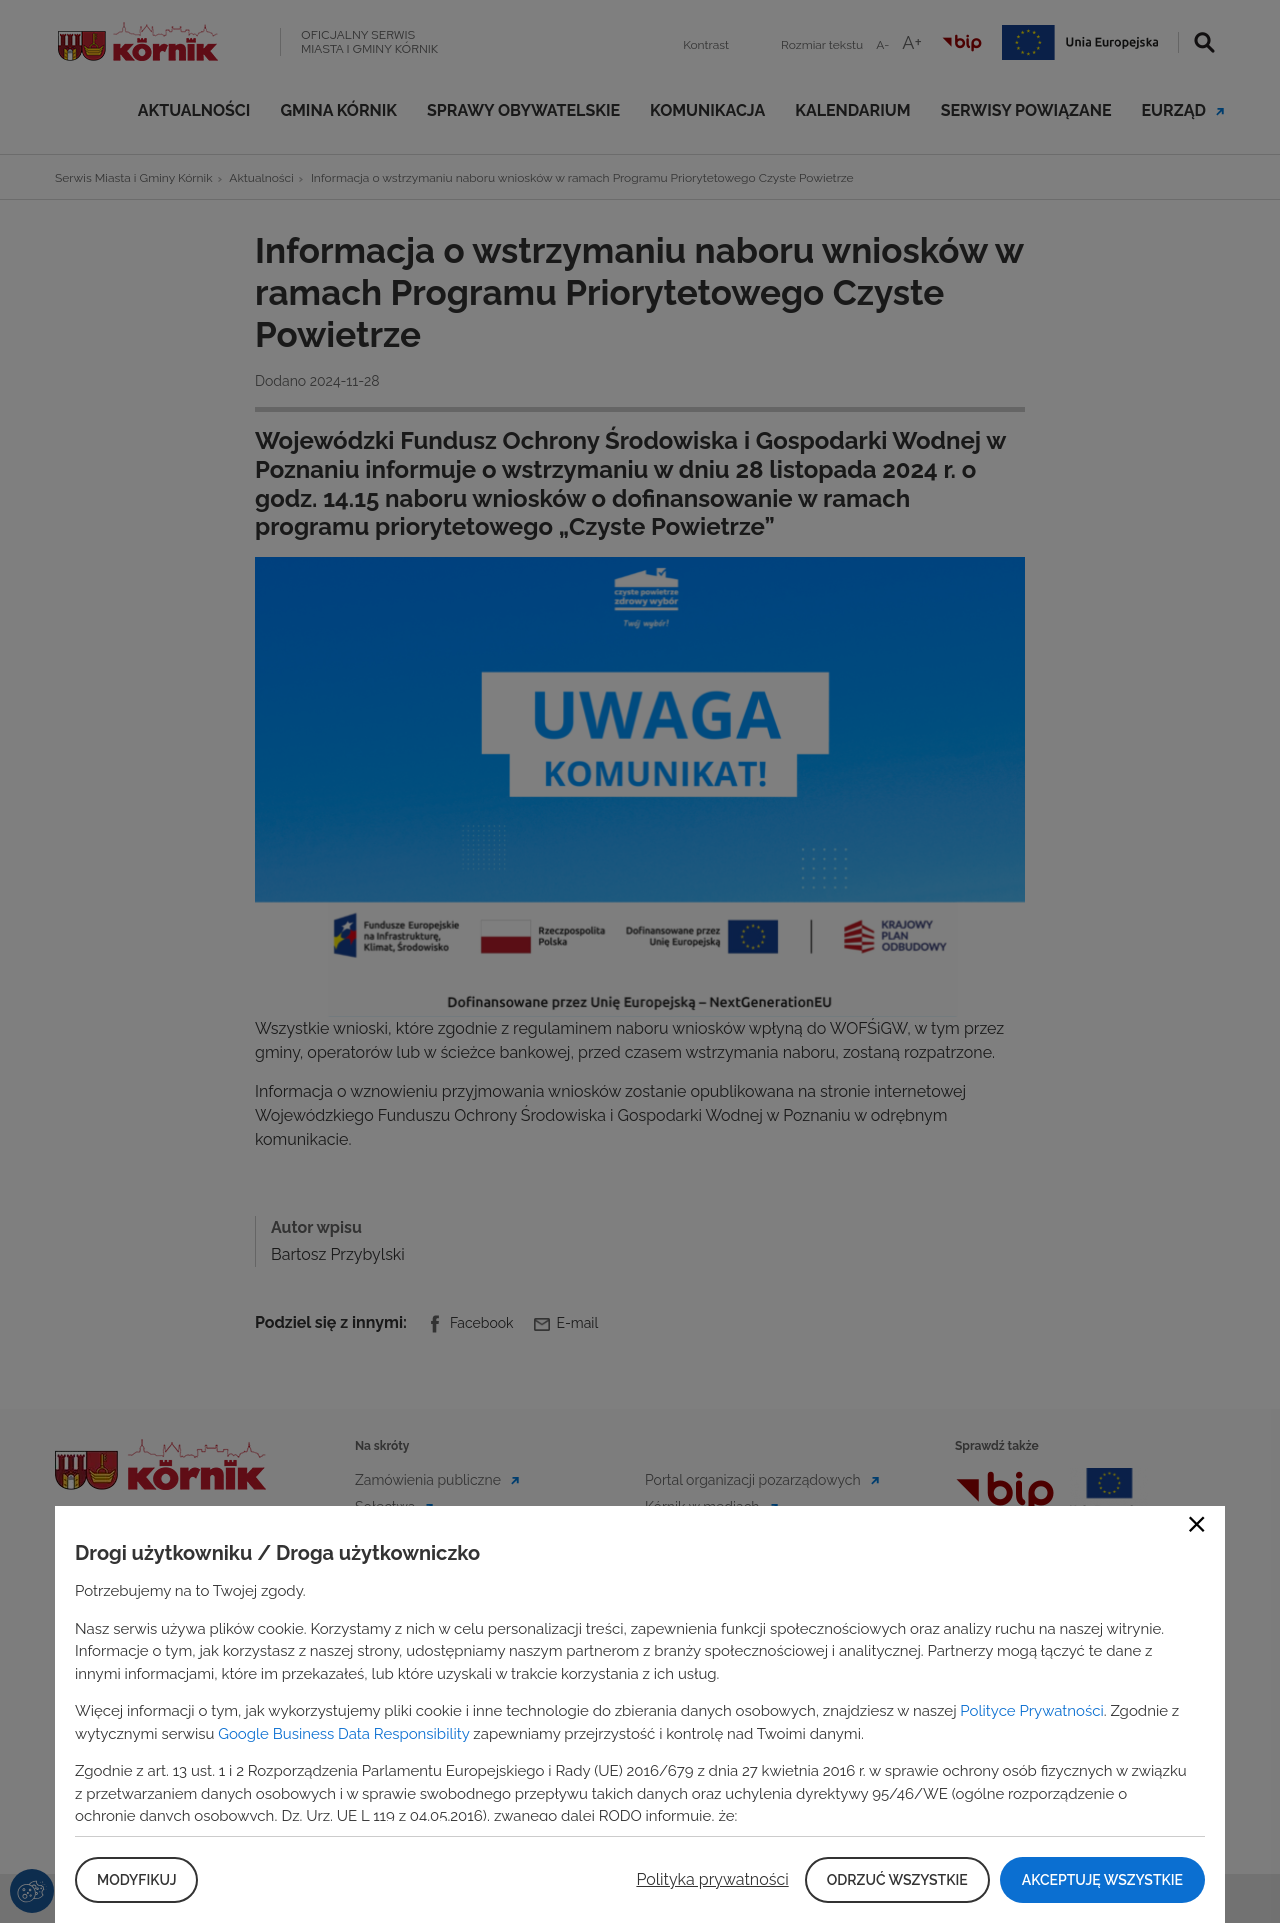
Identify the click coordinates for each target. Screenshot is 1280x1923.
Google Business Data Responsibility (343, 1734)
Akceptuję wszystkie (1102, 1880)
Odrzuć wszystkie (897, 1880)
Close (1197, 1524)
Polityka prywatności (712, 1879)
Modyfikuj (136, 1880)
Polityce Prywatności (1031, 1711)
